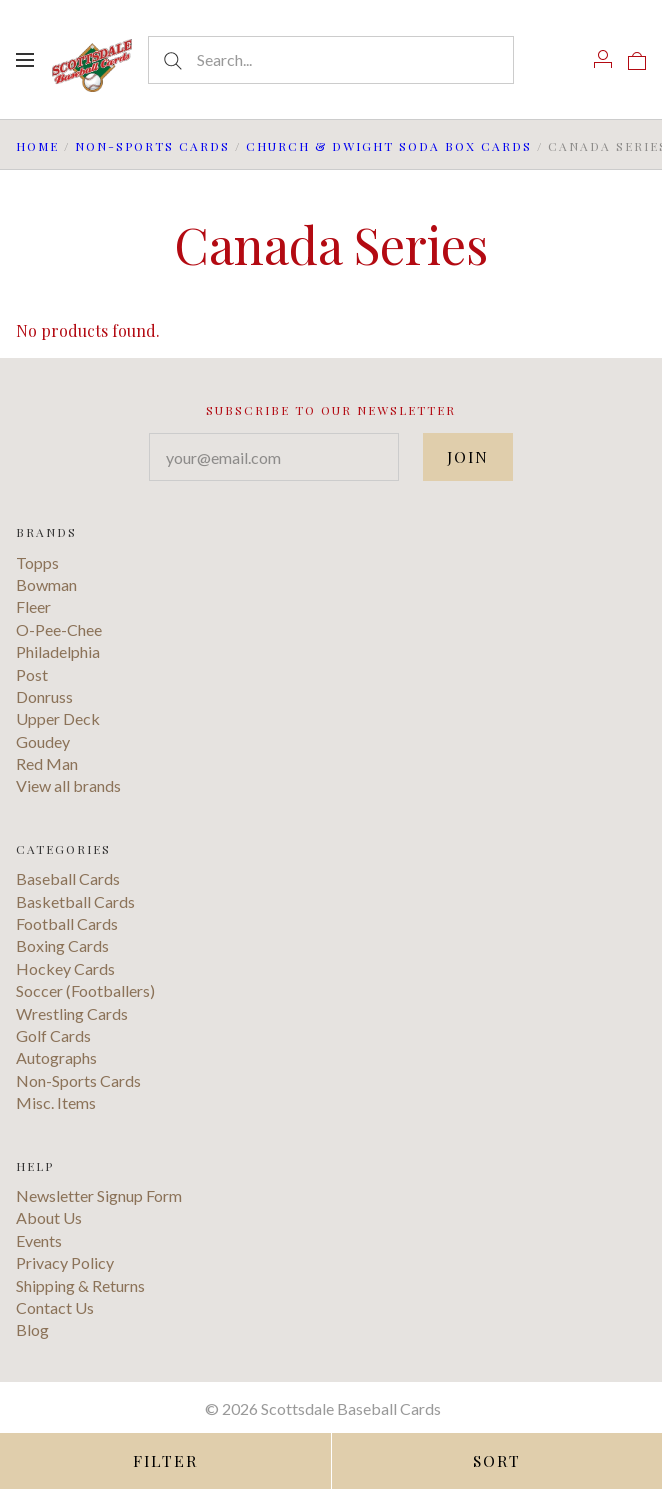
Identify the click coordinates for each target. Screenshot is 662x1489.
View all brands (68, 785)
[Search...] (331, 60)
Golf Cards (53, 1035)
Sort (496, 1460)
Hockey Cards (65, 968)
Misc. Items (56, 1102)
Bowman (46, 584)
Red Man (47, 763)
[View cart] (637, 59)
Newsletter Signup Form (99, 1195)
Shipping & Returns (80, 1285)
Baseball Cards (68, 878)
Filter (165, 1460)
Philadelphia (58, 651)
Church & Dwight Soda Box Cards (389, 146)
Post (32, 674)
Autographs (56, 1057)
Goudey (43, 741)
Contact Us (55, 1307)
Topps (37, 562)
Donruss (44, 696)
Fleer (33, 606)
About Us (49, 1217)
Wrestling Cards (72, 1013)
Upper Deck (58, 718)
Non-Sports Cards (152, 146)
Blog (32, 1329)
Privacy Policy (65, 1262)
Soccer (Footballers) (85, 990)
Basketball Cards (75, 901)
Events (39, 1240)
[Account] (603, 59)
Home (37, 146)
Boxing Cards (62, 945)
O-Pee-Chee (59, 629)
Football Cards (67, 923)
